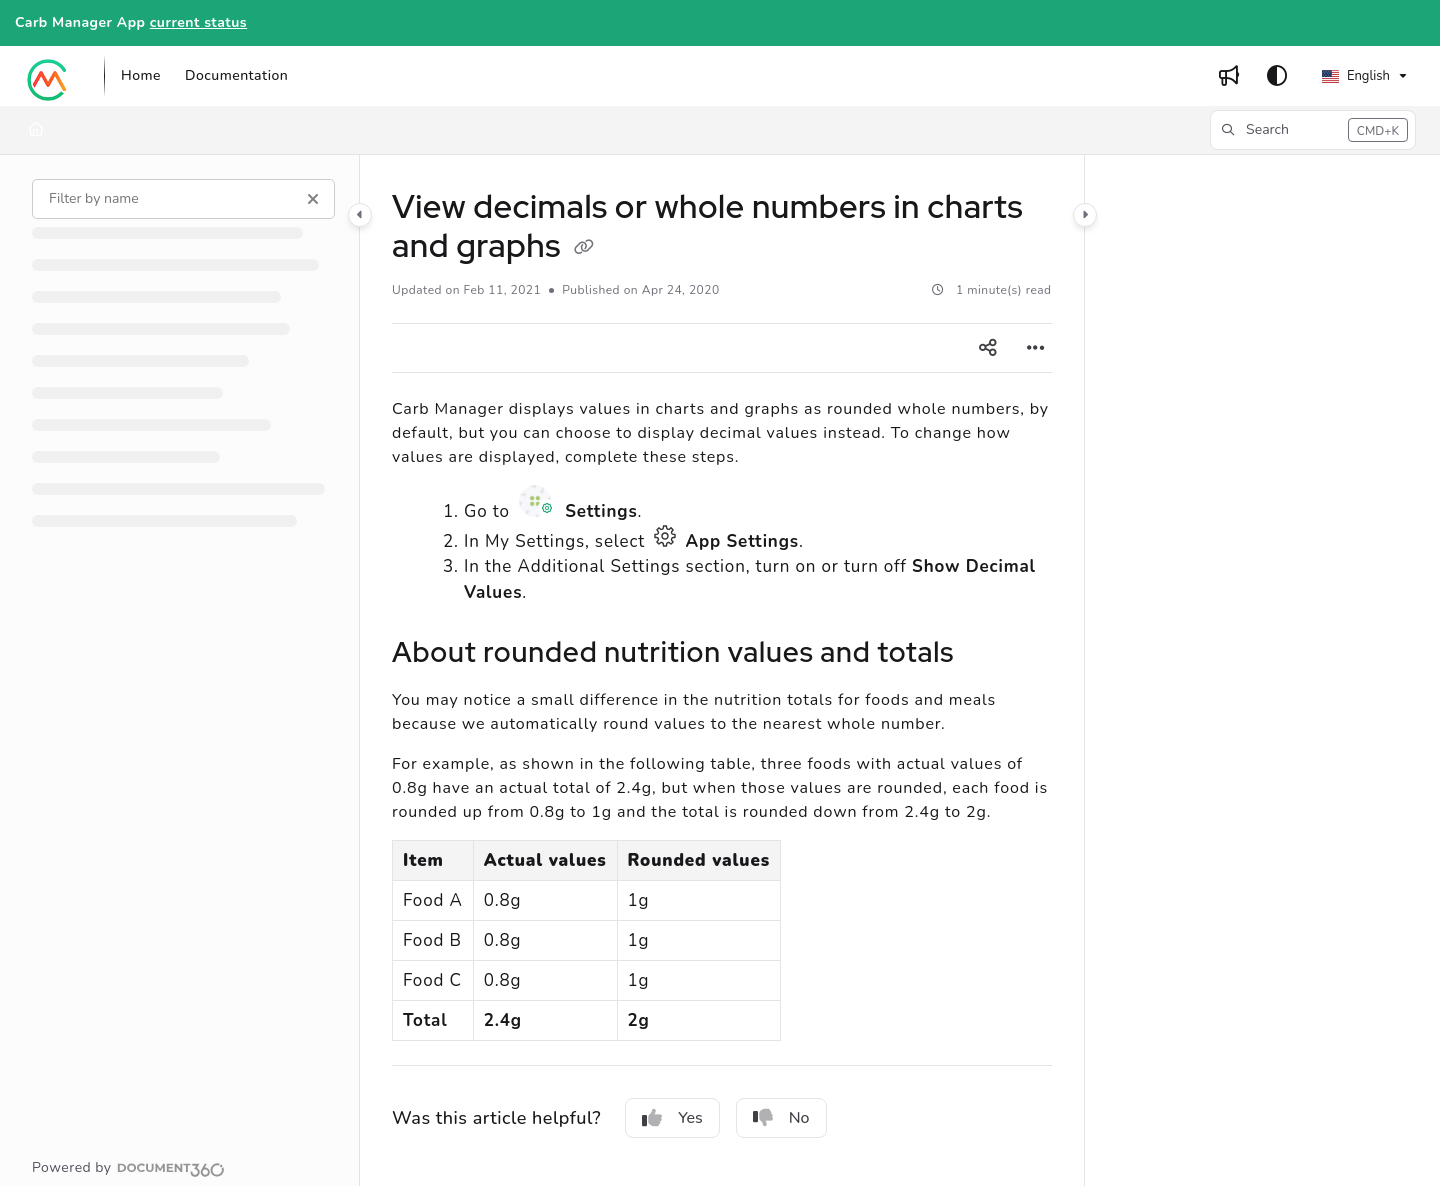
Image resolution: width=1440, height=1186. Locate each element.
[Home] (141, 76)
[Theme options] (1277, 76)
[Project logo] (48, 76)
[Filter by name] (183, 199)
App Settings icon (665, 536)
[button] (1313, 130)
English (1356, 76)
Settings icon (537, 501)
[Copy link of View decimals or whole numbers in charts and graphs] (584, 248)
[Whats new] (1229, 76)
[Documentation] (236, 76)
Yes (672, 1118)
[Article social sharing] (988, 348)
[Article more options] (1036, 348)
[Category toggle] (360, 215)
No (781, 1118)
